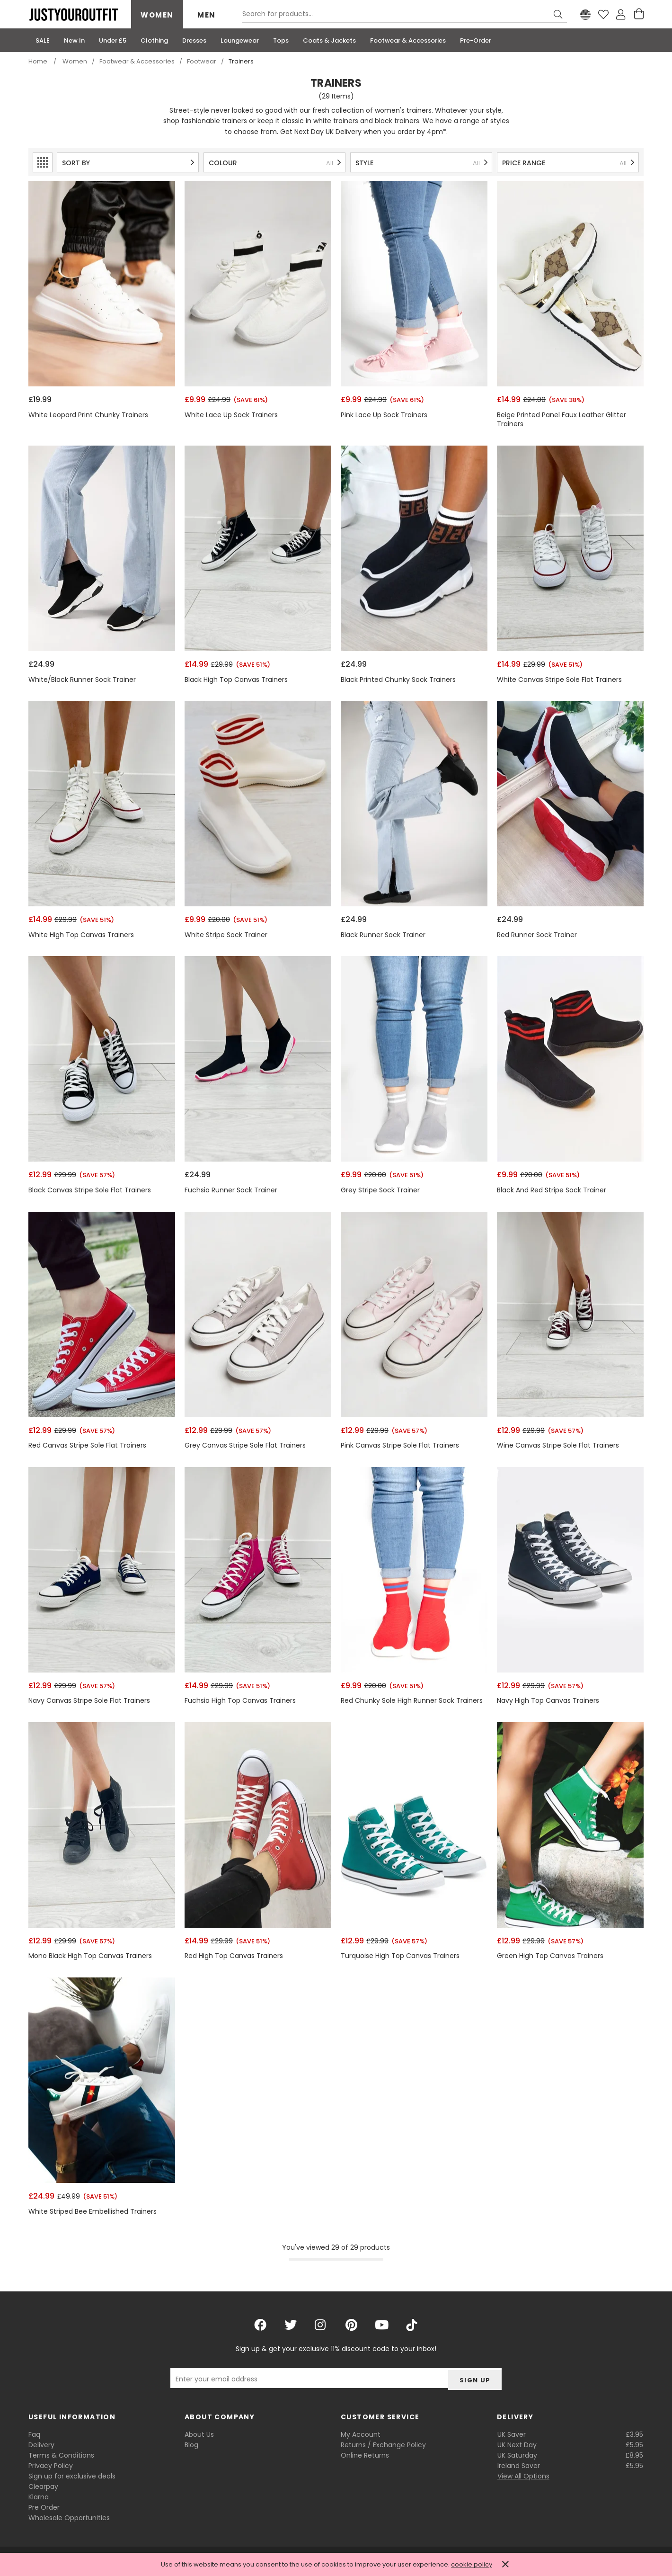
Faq (34, 2434)
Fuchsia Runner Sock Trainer (231, 1190)
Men (206, 15)
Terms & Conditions (61, 2455)
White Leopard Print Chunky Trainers (88, 415)
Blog (191, 2445)
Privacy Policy (50, 2465)
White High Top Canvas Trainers (81, 934)
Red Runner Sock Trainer (537, 934)
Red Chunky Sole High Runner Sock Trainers (412, 1700)
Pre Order (44, 2507)
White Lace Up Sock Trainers (231, 415)
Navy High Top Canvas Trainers (548, 1700)
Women (157, 15)
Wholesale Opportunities (69, 2517)
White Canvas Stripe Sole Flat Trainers (559, 679)
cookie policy (471, 2564)
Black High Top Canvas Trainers (236, 679)
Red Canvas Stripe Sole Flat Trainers (87, 1445)
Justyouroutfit (73, 14)
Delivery (41, 2445)
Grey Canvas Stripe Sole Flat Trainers (245, 1445)
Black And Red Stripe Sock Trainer (551, 1190)
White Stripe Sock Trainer (226, 934)
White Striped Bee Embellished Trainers (92, 2211)
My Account (360, 2434)
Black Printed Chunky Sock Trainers (398, 679)
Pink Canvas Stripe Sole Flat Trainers (400, 1445)
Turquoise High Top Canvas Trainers (400, 1955)
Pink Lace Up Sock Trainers (384, 415)
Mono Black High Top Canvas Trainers (90, 1955)
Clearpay (43, 2486)
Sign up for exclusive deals (71, 2476)
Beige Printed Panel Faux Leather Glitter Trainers (561, 420)
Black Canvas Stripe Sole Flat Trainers (89, 1190)
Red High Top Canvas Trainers (234, 1955)
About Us (199, 2434)
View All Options (523, 2476)
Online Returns (365, 2455)
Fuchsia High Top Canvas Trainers (240, 1700)
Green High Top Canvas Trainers (550, 1955)
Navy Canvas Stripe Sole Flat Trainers (89, 1700)
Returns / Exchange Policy (383, 2445)
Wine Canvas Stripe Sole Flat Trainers (558, 1445)
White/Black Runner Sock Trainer (82, 679)
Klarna (38, 2497)
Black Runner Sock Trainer (383, 934)
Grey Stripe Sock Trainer (380, 1190)
